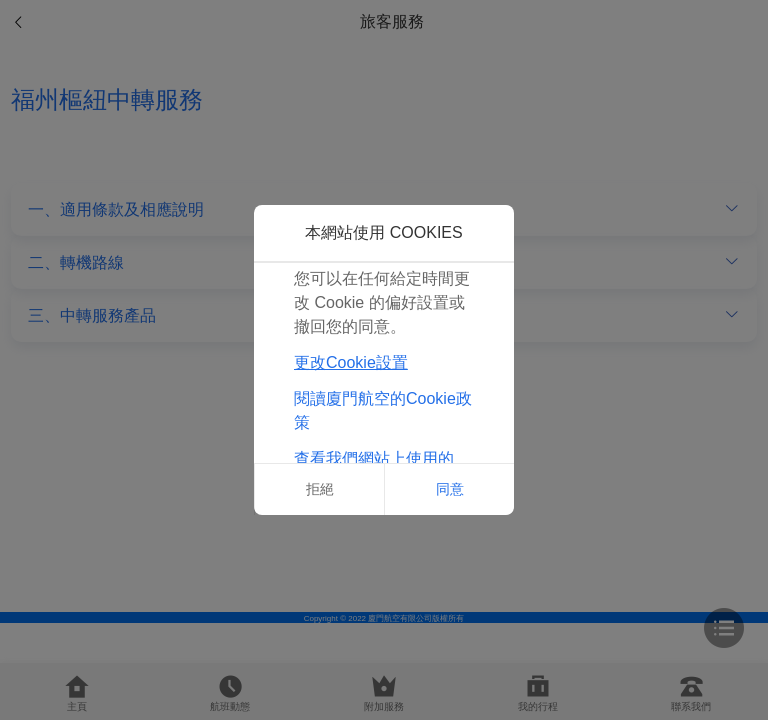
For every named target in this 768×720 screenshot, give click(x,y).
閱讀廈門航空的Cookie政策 (383, 410)
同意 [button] (450, 489)
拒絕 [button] (320, 489)
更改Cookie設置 (351, 362)
